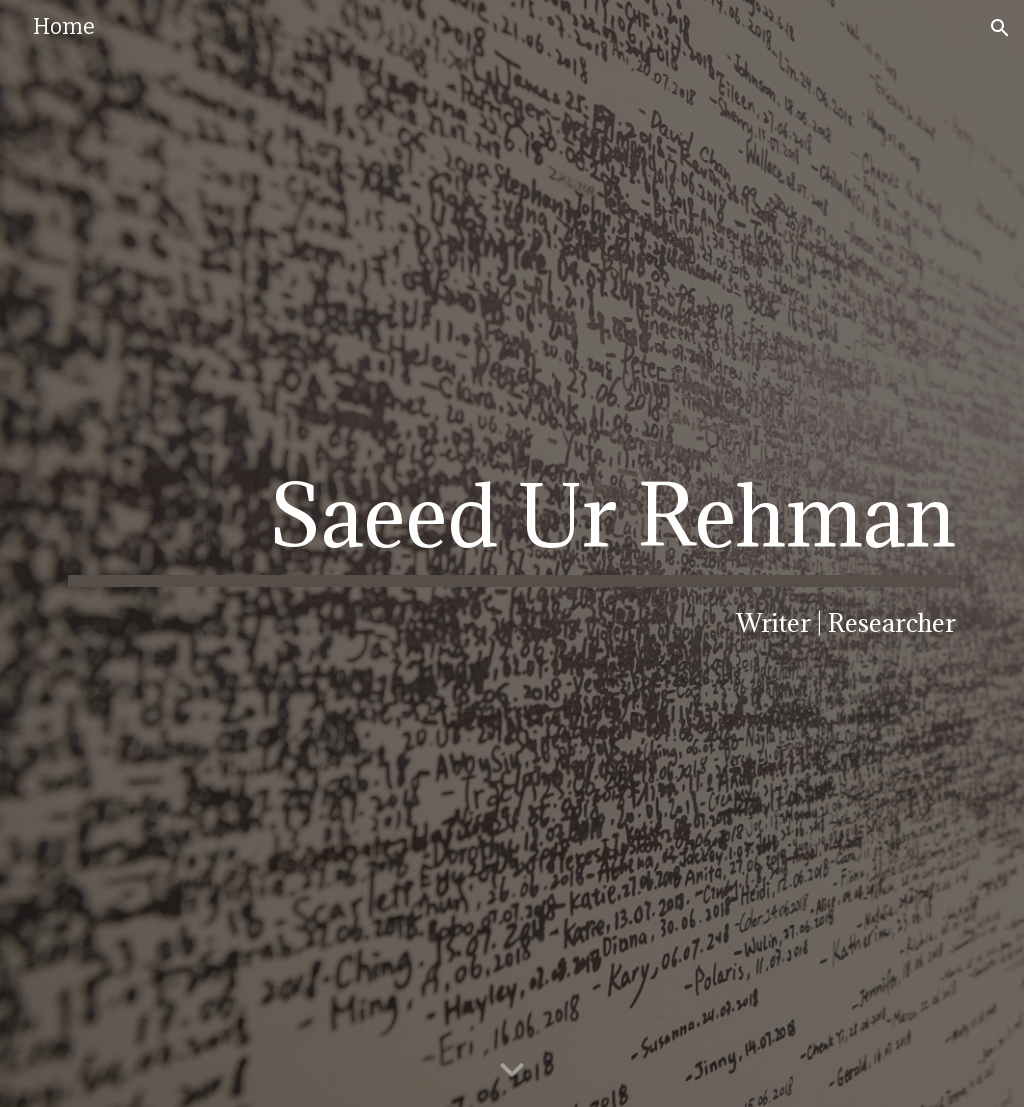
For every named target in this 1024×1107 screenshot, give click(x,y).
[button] (1000, 28)
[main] (512, 553)
